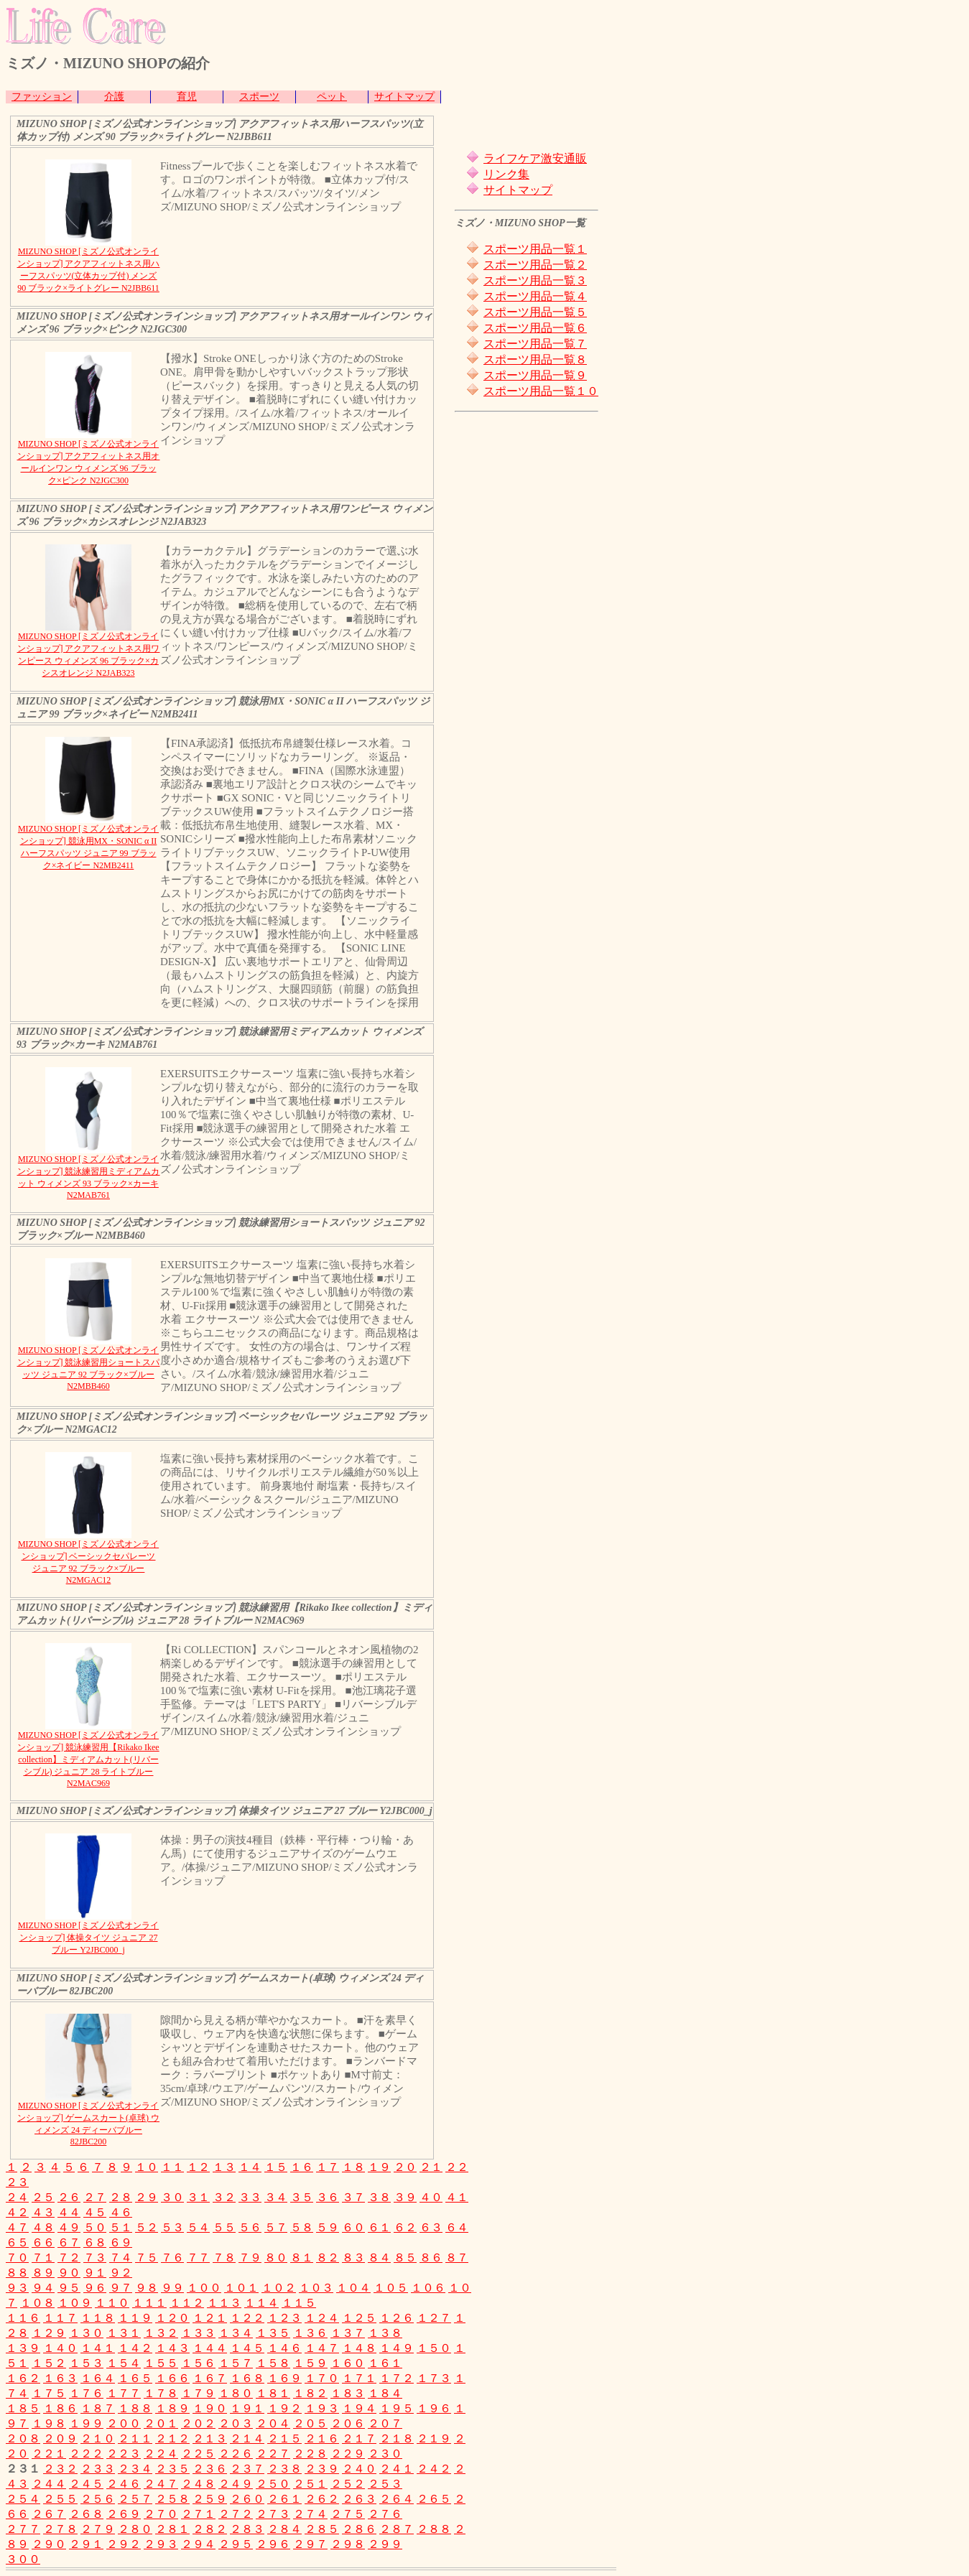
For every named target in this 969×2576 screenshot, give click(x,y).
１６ (301, 2167)
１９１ (247, 2408)
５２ (146, 2227)
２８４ (284, 2529)
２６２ (322, 2499)
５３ (172, 2227)
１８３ (347, 2393)
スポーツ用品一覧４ (535, 296)
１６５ (135, 2378)
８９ (43, 2272)
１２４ (322, 2318)
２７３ (273, 2514)
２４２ (434, 2469)
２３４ (135, 2469)
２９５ (235, 2544)
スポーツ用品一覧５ (535, 312)
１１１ (149, 2303)
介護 (114, 96)
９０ (68, 2272)
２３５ (172, 2469)
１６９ (284, 2378)
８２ (327, 2257)
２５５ (60, 2499)
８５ (405, 2257)
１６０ (347, 2363)
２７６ (385, 2514)
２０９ (60, 2438)
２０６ (347, 2423)
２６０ (247, 2499)
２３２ (60, 2469)
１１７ (60, 2318)
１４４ (210, 2348)
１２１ (210, 2318)
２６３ (359, 2499)
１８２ (310, 2393)
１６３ (60, 2378)
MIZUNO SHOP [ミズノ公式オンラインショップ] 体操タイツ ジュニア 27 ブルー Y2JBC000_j (88, 1937)
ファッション (41, 96)
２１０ (97, 2438)
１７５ (49, 2393)
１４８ (359, 2348)
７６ (172, 2257)
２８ (120, 2197)
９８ (146, 2288)
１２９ (49, 2333)
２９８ (347, 2544)
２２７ (273, 2453)
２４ (17, 2197)
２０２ (198, 2423)
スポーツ (259, 96)
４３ (43, 2212)
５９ (327, 2227)
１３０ (86, 2333)
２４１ (396, 2469)
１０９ (74, 2303)
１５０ (434, 2348)
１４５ (247, 2348)
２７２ (235, 2514)
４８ (43, 2227)
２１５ (284, 2438)
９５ (68, 2288)
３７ (353, 2197)
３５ (301, 2197)
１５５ (161, 2363)
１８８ (135, 2408)
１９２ (284, 2408)
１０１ (241, 2288)
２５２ (347, 2484)
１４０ (60, 2348)
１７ (327, 2167)
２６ (68, 2197)
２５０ (273, 2484)
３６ (327, 2197)
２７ (94, 2197)
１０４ (353, 2288)
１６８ (247, 2378)
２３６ (210, 2469)
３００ (23, 2559)
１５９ (310, 2363)
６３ (430, 2227)
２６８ (86, 2514)
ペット (332, 96)
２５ (43, 2197)
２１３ (210, 2438)
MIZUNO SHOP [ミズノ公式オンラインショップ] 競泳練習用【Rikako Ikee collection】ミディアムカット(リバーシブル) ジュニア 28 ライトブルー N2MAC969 (88, 1759)
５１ (120, 2227)
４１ (456, 2197)
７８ (224, 2257)
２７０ (161, 2514)
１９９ (86, 2423)
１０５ (391, 2288)
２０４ (273, 2423)
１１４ (261, 2303)
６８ (94, 2242)
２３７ (247, 2469)
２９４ (198, 2544)
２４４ (49, 2484)
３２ (224, 2197)
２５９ (210, 2499)
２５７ (135, 2499)
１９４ (359, 2408)
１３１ (123, 2333)
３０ (172, 2197)
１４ (249, 2167)
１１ (172, 2167)
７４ (120, 2257)
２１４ (247, 2438)
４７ (17, 2227)
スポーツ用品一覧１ (535, 249)
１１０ (112, 2303)
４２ (17, 2212)
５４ (198, 2227)
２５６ (97, 2499)
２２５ (198, 2453)
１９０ (210, 2408)
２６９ (123, 2514)
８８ (17, 2272)
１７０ (322, 2378)
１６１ (385, 2363)
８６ (430, 2257)
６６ (43, 2242)
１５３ (86, 2363)
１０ (146, 2167)
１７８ (161, 2393)
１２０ (172, 2318)
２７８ (60, 2529)
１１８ (97, 2318)
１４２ (135, 2348)
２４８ (198, 2484)
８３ (353, 2257)
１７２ (396, 2378)
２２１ (49, 2453)
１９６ (434, 2408)
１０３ (316, 2288)
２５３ (385, 2484)
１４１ (97, 2348)
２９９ (385, 2544)
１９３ (322, 2408)
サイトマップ (404, 96)
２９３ (161, 2544)
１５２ (49, 2363)
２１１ (135, 2438)
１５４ (123, 2363)
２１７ (359, 2438)
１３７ (347, 2333)
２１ (430, 2167)
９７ (120, 2288)
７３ (94, 2257)
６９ (120, 2242)
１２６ (396, 2318)
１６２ (23, 2378)
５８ (301, 2227)
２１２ (172, 2438)
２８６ (359, 2529)
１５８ (273, 2363)
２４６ (123, 2484)
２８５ (322, 2529)
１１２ (187, 2303)
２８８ (434, 2529)
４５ (94, 2212)
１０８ (37, 2303)
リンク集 (506, 174)
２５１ (310, 2484)
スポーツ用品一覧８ (535, 359)
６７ (68, 2242)
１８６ (60, 2408)
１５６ (198, 2363)
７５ (146, 2257)
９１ (94, 2272)
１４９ (396, 2348)
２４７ (161, 2484)
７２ (68, 2257)
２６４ (396, 2499)
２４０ (359, 2469)
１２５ (359, 2318)
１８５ (23, 2408)
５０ (94, 2227)
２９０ (49, 2544)
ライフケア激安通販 (535, 158)
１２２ (247, 2318)
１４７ (322, 2348)
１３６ (310, 2333)
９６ (94, 2288)
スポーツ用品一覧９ (535, 375)
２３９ (322, 2469)
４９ (68, 2227)
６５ (17, 2242)
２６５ (434, 2499)
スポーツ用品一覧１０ (540, 391)
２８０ (135, 2529)
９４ (43, 2288)
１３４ (235, 2333)
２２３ (123, 2453)
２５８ (172, 2499)
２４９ (235, 2484)
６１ (379, 2227)
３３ (249, 2197)
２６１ (284, 2499)
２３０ (385, 2453)
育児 (187, 96)
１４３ (172, 2348)
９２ (120, 2272)
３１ (198, 2197)
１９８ (49, 2423)
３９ (405, 2197)
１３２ (161, 2333)
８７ (456, 2257)
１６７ (210, 2378)
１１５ (299, 2303)
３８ (379, 2197)
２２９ (347, 2453)
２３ (17, 2182)
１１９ (135, 2318)
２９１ (86, 2544)
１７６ (86, 2393)
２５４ (23, 2499)
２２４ (161, 2453)
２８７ (396, 2529)
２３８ (284, 2469)
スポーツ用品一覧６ (535, 328)
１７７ (123, 2393)
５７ (275, 2227)
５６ (249, 2227)
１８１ (273, 2393)
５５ (224, 2227)
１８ (353, 2167)
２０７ (385, 2423)
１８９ (172, 2408)
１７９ (198, 2393)
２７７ (23, 2529)
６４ (456, 2227)
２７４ (310, 2514)
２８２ (210, 2529)
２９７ (310, 2544)
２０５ (310, 2423)
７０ (17, 2257)
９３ (17, 2288)
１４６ (284, 2348)
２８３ (247, 2529)
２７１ (198, 2514)
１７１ (359, 2378)
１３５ (273, 2333)
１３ (224, 2167)
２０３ (235, 2423)
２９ (146, 2197)
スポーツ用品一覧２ (535, 265)
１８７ (97, 2408)
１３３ (198, 2333)
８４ (379, 2257)
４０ (430, 2197)
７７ (198, 2257)
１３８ (385, 2333)
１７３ (434, 2378)
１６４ (97, 2378)
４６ (120, 2212)
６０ (353, 2227)
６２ (405, 2227)
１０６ (428, 2288)
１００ (204, 2288)
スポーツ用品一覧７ (535, 344)
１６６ (172, 2378)
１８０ (235, 2393)
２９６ (273, 2544)
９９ (172, 2288)
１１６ (23, 2318)
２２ (456, 2167)
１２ (198, 2167)
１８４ (385, 2393)
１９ (379, 2167)
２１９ (434, 2438)
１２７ (434, 2318)
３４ (275, 2197)
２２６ (235, 2453)
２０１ (161, 2423)
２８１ (172, 2529)
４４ (68, 2212)
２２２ (86, 2453)
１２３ (284, 2318)
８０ (275, 2257)
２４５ (86, 2484)
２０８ (23, 2438)
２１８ (396, 2438)
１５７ (235, 2363)
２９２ (123, 2544)
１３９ (23, 2348)
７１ (43, 2257)
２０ (405, 2167)
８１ (301, 2257)
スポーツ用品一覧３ (535, 280)
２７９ (97, 2529)
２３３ (97, 2469)
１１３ (224, 2303)
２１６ (322, 2438)
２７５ (347, 2514)
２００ (123, 2423)
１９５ (396, 2408)
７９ (249, 2257)
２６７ (49, 2514)
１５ (275, 2167)
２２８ (310, 2453)
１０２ (278, 2288)
